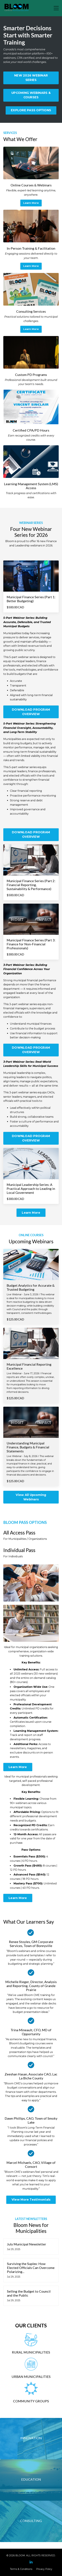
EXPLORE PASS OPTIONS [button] (31, 110)
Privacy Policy (44, 2569)
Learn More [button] (31, 202)
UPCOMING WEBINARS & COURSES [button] (31, 95)
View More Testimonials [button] (31, 2199)
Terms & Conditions (21, 2569)
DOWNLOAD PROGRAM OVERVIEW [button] (31, 712)
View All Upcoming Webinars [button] (31, 1497)
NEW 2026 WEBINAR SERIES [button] (31, 78)
